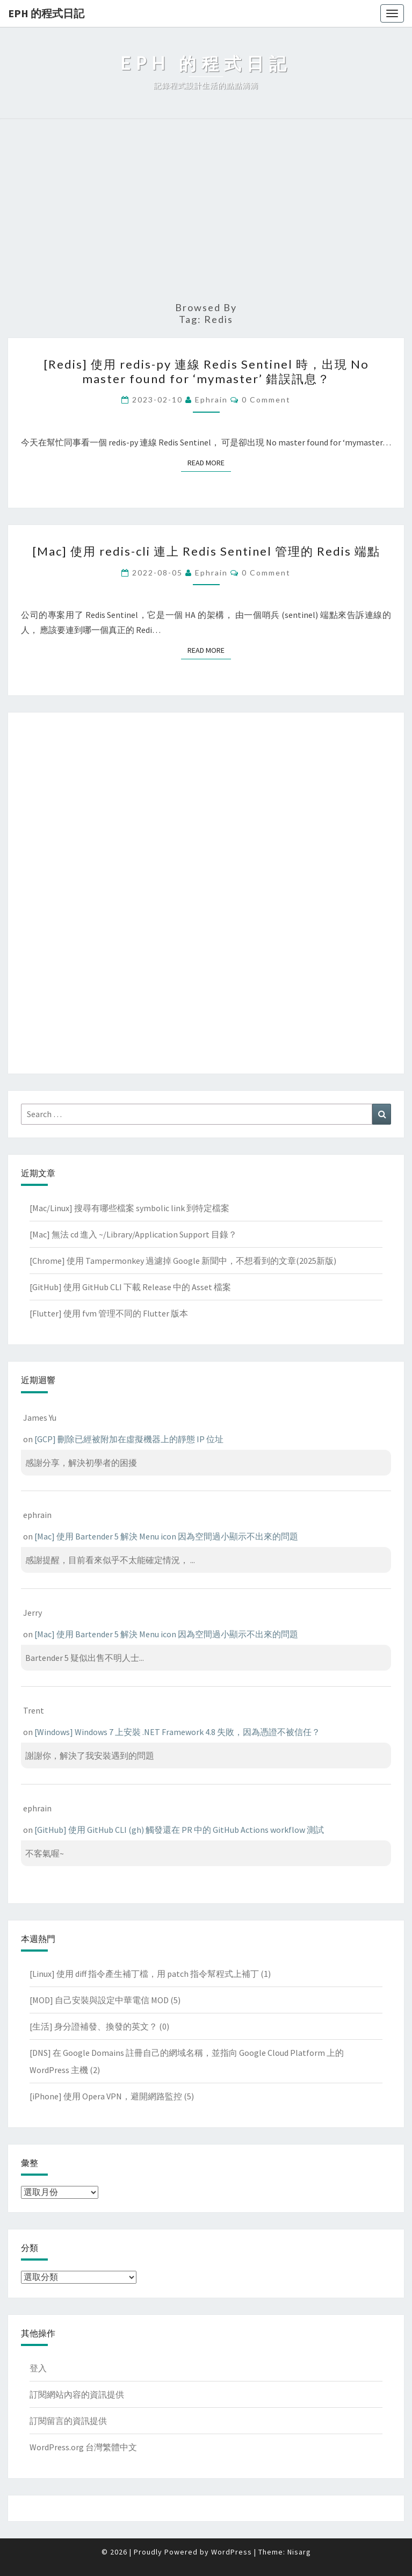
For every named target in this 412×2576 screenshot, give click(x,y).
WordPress (231, 2552)
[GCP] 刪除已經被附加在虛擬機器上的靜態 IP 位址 (128, 1439)
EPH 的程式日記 (46, 13)
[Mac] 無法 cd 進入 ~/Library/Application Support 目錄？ (133, 1234)
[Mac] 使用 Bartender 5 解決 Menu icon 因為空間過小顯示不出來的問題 (166, 1536)
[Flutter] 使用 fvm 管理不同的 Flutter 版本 (109, 1313)
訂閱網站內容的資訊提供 (77, 2394)
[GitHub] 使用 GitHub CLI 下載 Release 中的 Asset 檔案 (130, 1287)
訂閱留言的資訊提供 (68, 2420)
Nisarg (299, 2552)
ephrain (211, 399)
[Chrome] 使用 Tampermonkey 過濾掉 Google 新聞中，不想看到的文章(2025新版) (183, 1260)
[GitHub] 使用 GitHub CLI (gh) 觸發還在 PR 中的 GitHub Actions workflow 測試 (179, 1829)
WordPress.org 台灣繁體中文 (83, 2447)
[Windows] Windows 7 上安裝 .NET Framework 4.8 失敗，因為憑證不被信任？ (177, 1731)
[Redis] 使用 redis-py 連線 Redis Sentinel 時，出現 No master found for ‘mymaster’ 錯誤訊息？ (206, 371)
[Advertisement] (206, 210)
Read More (209, 462)
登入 (38, 2368)
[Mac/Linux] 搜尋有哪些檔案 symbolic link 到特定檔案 (129, 1208)
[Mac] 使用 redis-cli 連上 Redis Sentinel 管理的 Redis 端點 (206, 551)
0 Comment (266, 399)
